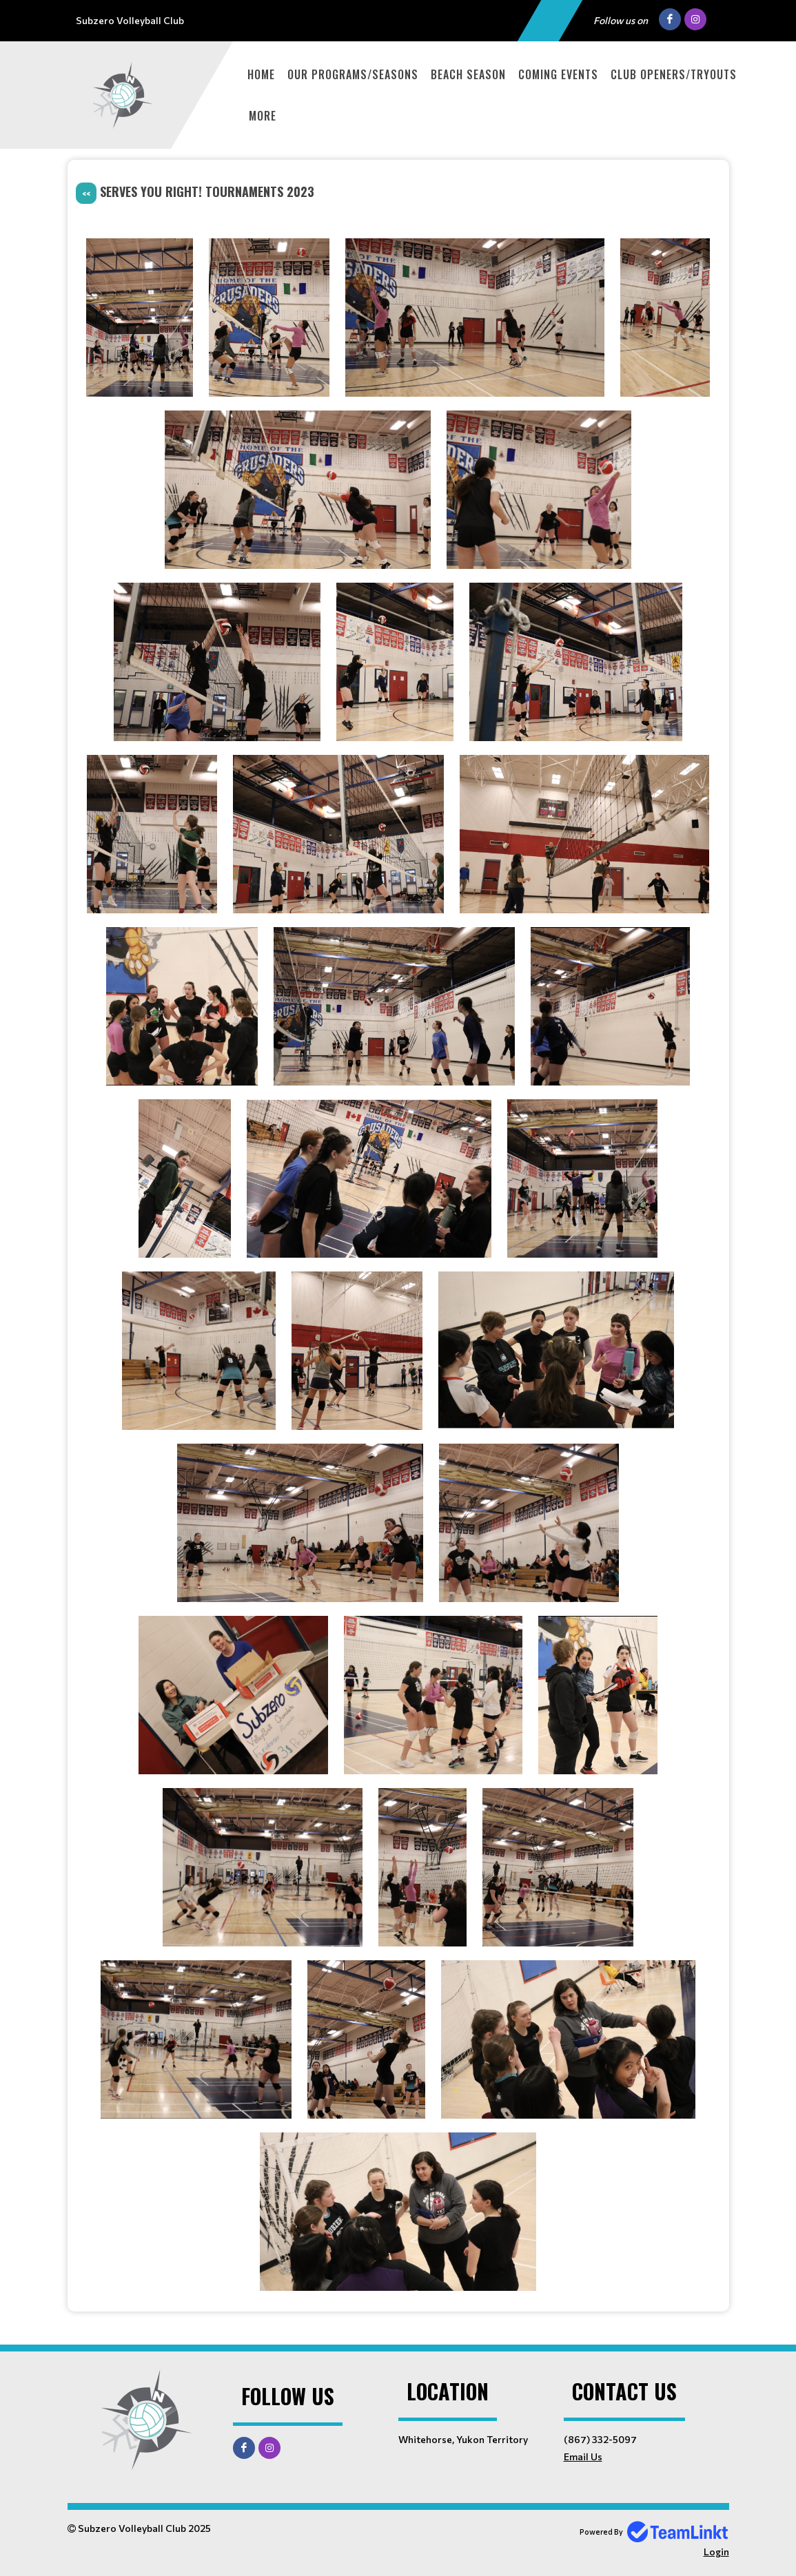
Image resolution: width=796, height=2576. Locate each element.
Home (261, 74)
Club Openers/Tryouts (674, 74)
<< (86, 193)
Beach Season (468, 74)
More (262, 115)
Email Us (583, 2456)
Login (716, 2551)
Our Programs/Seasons (352, 74)
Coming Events (558, 74)
